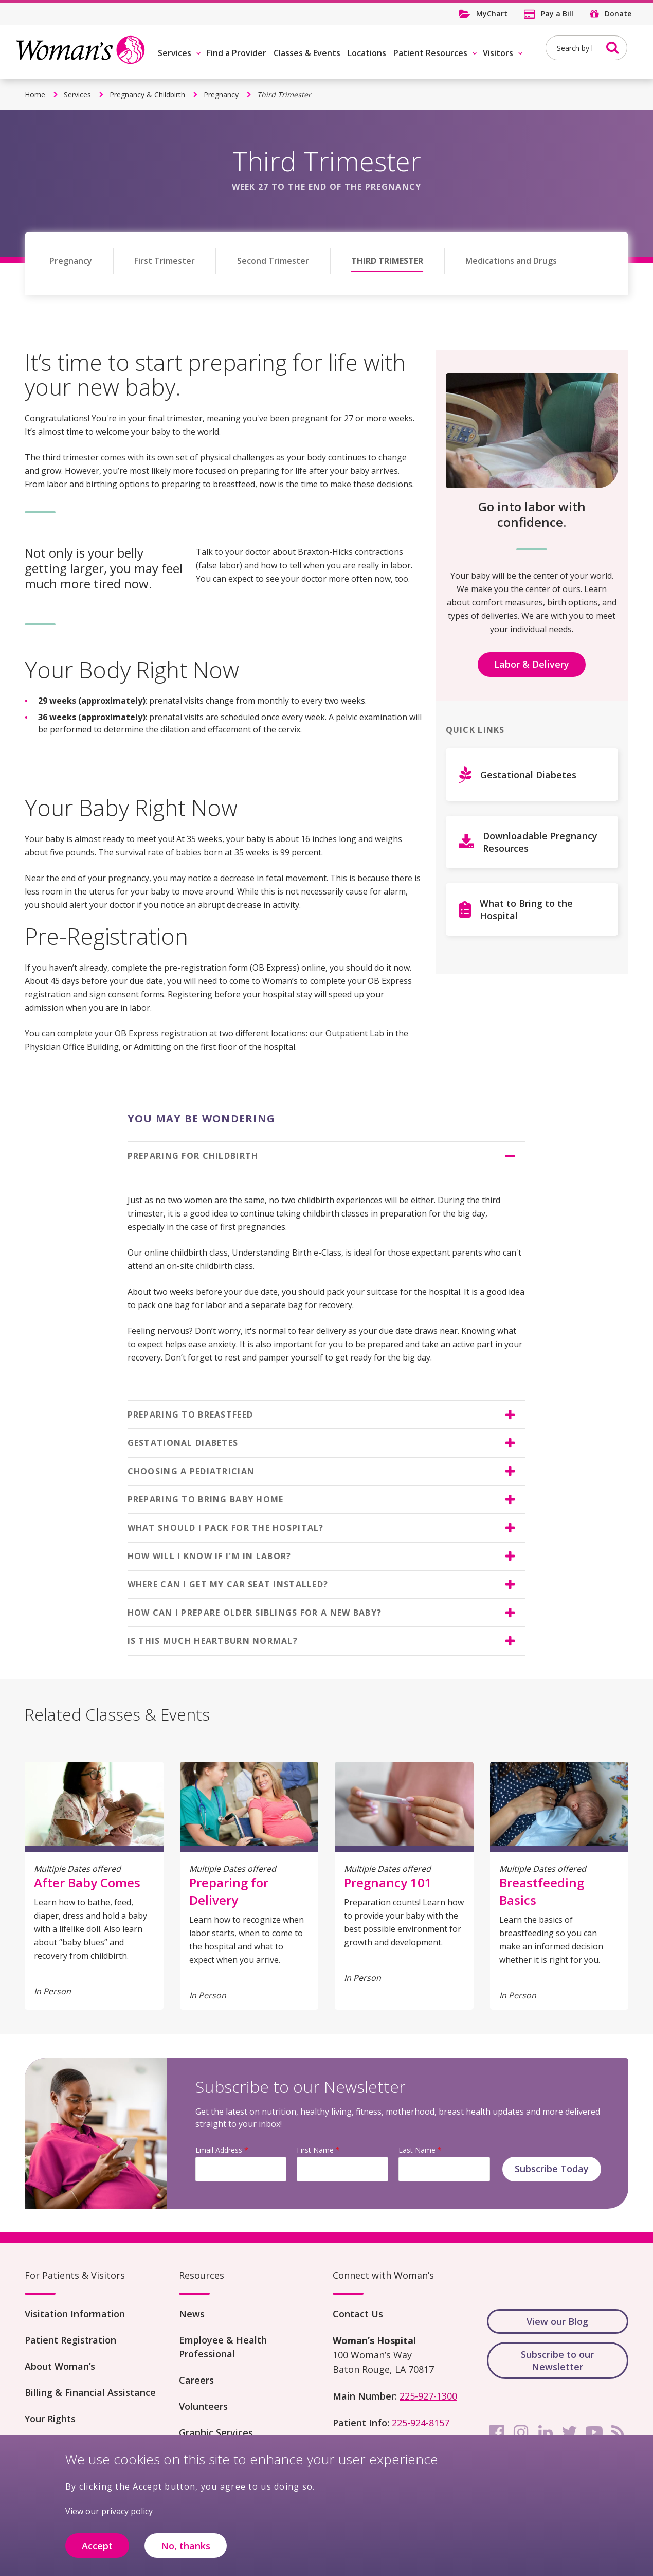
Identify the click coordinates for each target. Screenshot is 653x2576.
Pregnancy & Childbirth (147, 94)
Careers (196, 2380)
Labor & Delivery (531, 664)
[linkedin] (545, 2432)
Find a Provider (236, 53)
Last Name (417, 2150)
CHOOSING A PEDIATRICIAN (191, 1471)
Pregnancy (221, 94)
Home (35, 94)
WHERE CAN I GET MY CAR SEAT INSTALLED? (228, 1584)
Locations (367, 53)
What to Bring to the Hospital (526, 909)
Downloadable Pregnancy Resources (540, 842)
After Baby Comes (87, 1882)
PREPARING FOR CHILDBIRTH (193, 1155)
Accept (97, 2550)
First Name (315, 2150)
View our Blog (557, 2321)
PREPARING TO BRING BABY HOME (206, 1499)
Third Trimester (387, 260)
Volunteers (203, 2406)
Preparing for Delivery (228, 1891)
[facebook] (496, 2432)
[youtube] (594, 2432)
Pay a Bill (557, 14)
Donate (618, 14)
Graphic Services (216, 2432)
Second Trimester (273, 260)
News (192, 2313)
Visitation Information (75, 2313)
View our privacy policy (109, 2516)
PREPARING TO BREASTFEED (190, 1414)
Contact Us (358, 2313)
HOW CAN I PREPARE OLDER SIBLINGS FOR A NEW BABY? (255, 1612)
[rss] (618, 2432)
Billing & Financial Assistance (90, 2392)
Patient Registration (70, 2340)
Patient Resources (430, 53)
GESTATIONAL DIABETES (183, 1442)
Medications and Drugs (511, 260)
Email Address (218, 2150)
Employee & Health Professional (223, 2347)
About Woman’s (60, 2366)
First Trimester (164, 260)
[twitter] (569, 2432)
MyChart (491, 14)
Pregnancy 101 (388, 1882)
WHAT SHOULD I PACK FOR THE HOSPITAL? (226, 1527)
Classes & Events (307, 53)
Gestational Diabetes (528, 774)
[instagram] (521, 2432)
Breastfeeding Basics (541, 1891)
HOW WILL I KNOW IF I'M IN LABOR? (210, 1556)
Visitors (498, 53)
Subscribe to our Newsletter (557, 2360)
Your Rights (50, 2418)
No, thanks (185, 2550)
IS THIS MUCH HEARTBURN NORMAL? (213, 1641)
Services (174, 53)
